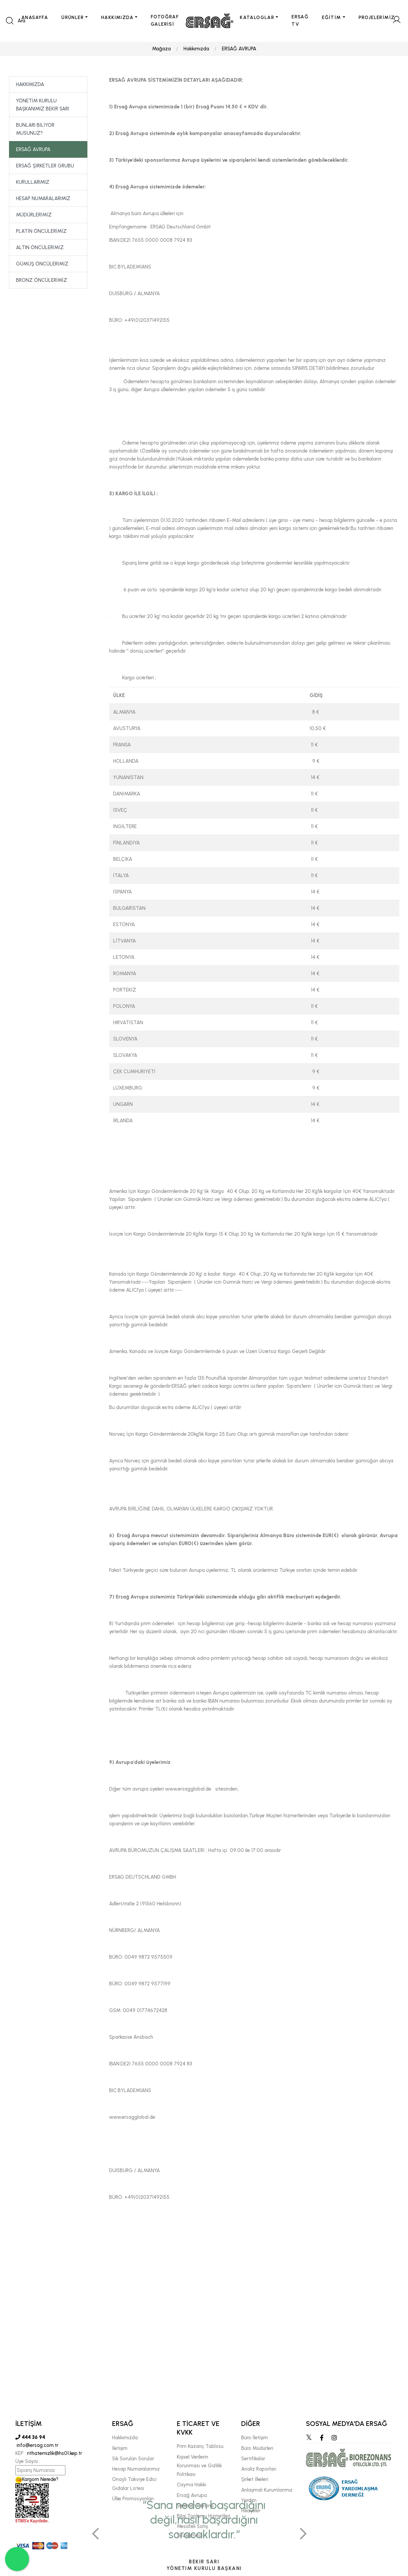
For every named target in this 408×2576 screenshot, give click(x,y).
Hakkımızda (196, 49)
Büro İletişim (254, 2438)
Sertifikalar (253, 2459)
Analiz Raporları (258, 2469)
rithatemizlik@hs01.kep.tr (54, 2454)
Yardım (249, 2500)
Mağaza (161, 49)
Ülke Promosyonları (133, 2499)
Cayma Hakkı (191, 2485)
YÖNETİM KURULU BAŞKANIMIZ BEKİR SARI (42, 105)
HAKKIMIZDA (117, 17)
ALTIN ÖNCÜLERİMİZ (40, 248)
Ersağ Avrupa (192, 2495)
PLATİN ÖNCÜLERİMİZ (41, 231)
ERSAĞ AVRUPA (239, 49)
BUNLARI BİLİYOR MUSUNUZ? (35, 129)
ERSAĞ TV (300, 20)
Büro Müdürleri (257, 2448)
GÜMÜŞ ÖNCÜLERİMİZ (42, 264)
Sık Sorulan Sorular (133, 2459)
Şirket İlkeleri (254, 2480)
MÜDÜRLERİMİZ (34, 215)
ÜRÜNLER (72, 17)
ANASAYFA (34, 17)
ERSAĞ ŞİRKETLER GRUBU (45, 166)
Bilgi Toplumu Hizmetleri (203, 2516)
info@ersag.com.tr (36, 2446)
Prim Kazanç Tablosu (200, 2447)
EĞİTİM (331, 17)
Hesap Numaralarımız (136, 2469)
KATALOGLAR (257, 17)
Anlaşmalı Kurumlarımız (267, 2490)
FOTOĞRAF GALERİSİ (165, 20)
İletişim (119, 2448)
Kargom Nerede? (36, 2480)
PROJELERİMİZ (377, 17)
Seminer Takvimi (195, 2506)
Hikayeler (251, 2511)
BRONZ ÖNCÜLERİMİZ (41, 280)
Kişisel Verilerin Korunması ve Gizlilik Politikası (199, 2466)
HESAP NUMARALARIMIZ (43, 199)
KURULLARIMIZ (32, 182)
